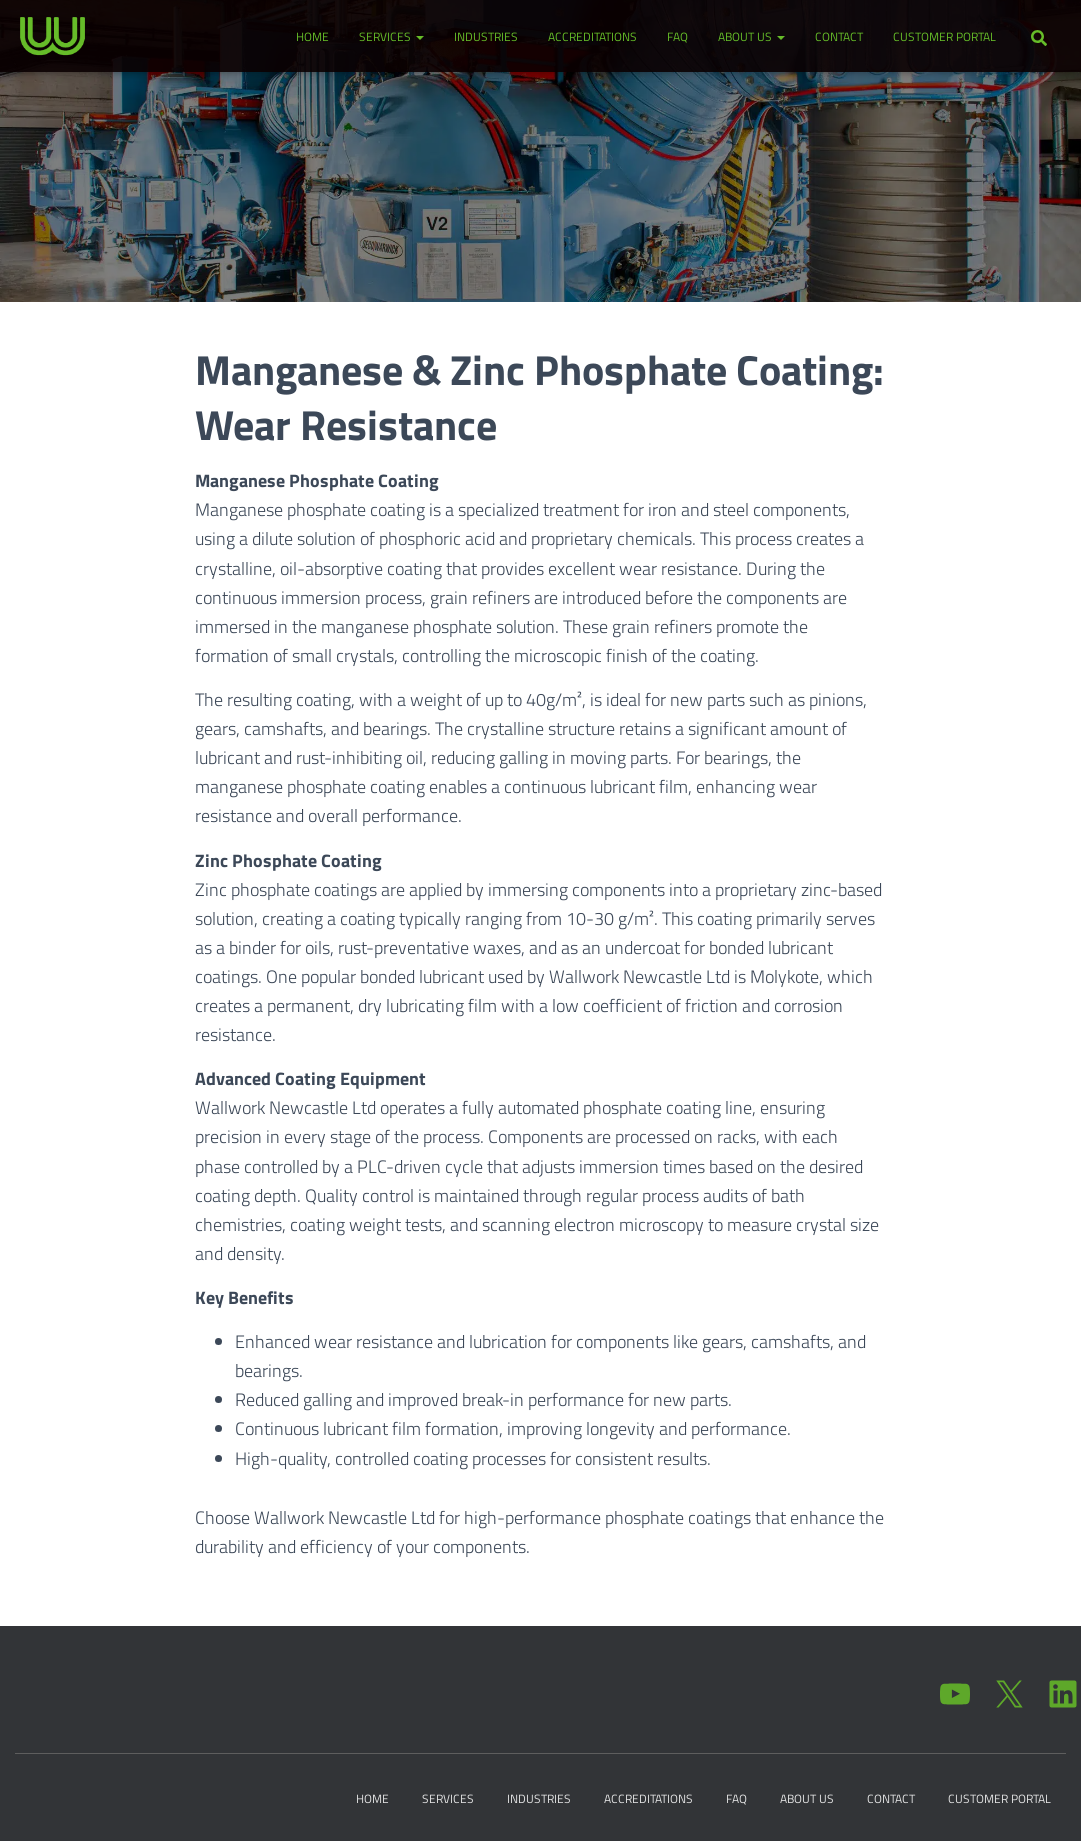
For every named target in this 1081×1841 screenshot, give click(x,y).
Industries (486, 36)
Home (312, 36)
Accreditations (592, 36)
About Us (751, 36)
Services (391, 36)
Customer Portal (944, 36)
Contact (839, 36)
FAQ (677, 36)
